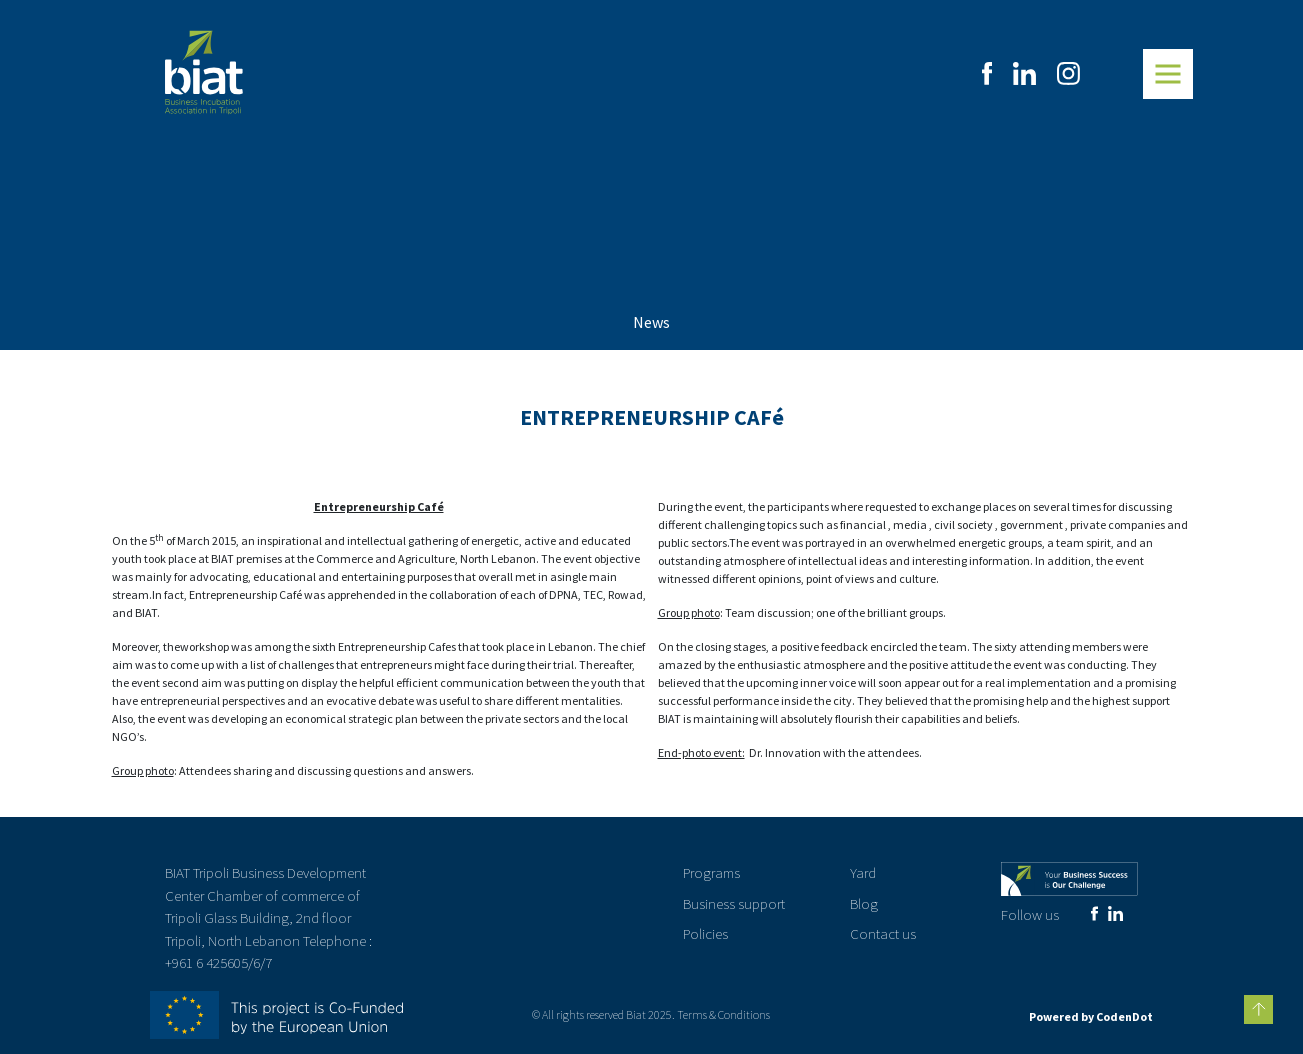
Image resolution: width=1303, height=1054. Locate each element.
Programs (711, 872)
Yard (863, 872)
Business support (734, 903)
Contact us (883, 933)
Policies (705, 933)
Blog (864, 903)
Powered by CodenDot (1091, 1016)
